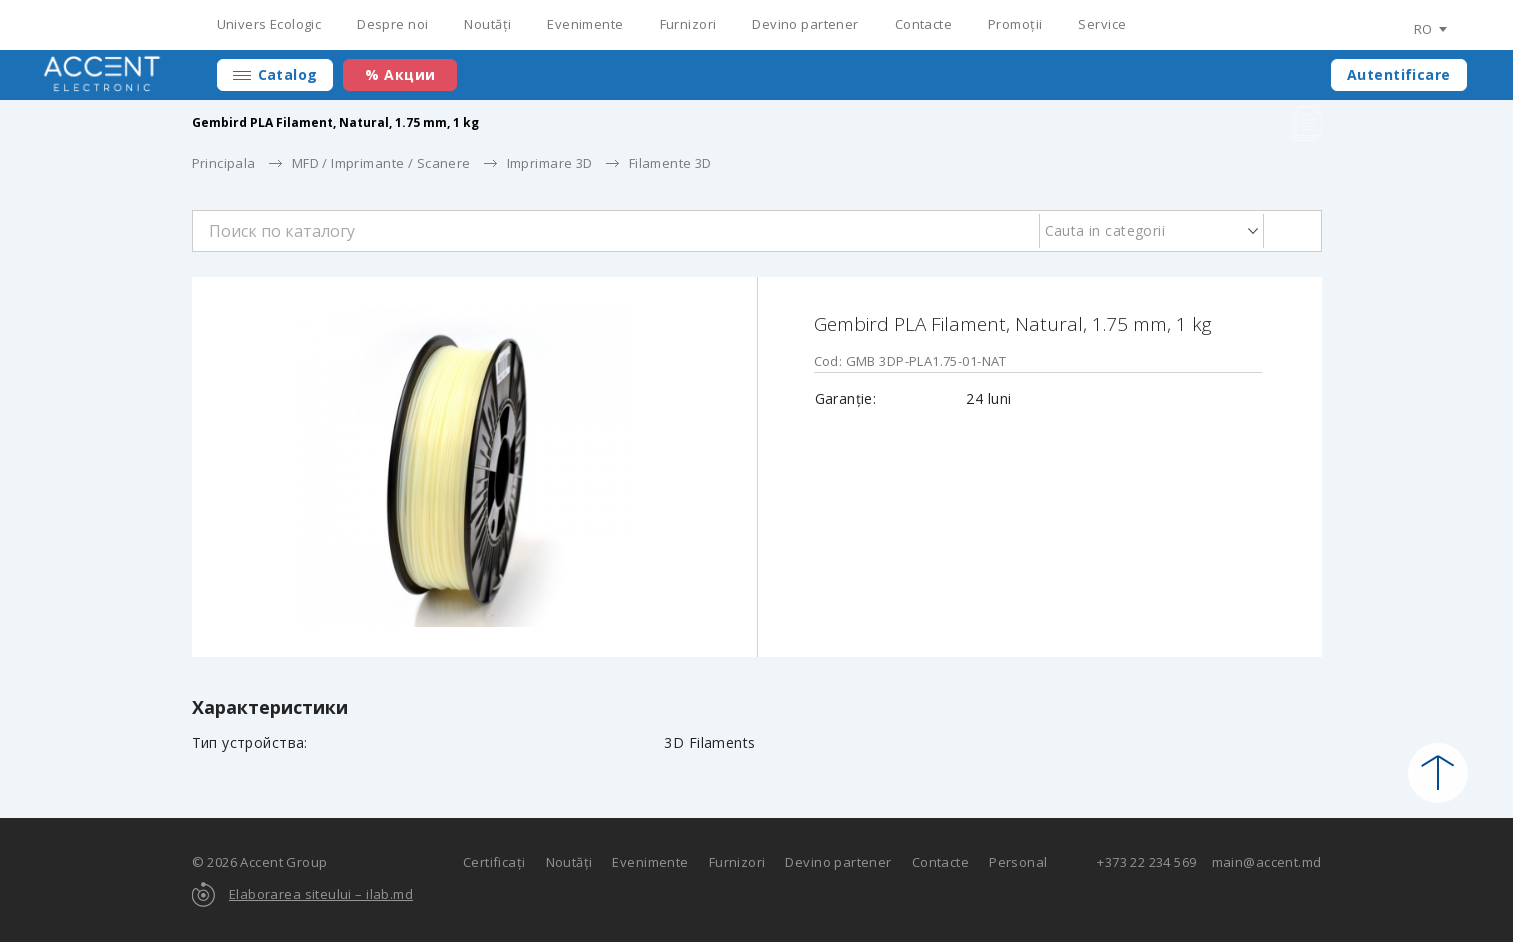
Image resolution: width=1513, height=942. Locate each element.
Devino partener (805, 24)
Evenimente (585, 24)
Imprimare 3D (550, 163)
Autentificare (1398, 74)
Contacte (923, 24)
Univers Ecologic (269, 24)
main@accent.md (1267, 862)
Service (1102, 24)
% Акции (400, 74)
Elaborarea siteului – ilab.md (321, 894)
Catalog (288, 74)
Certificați (494, 862)
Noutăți (487, 24)
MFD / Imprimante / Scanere (381, 163)
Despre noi (392, 24)
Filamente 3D (670, 163)
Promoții (1015, 24)
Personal (1018, 862)
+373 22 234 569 (1146, 862)
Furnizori (688, 24)
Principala (224, 163)
